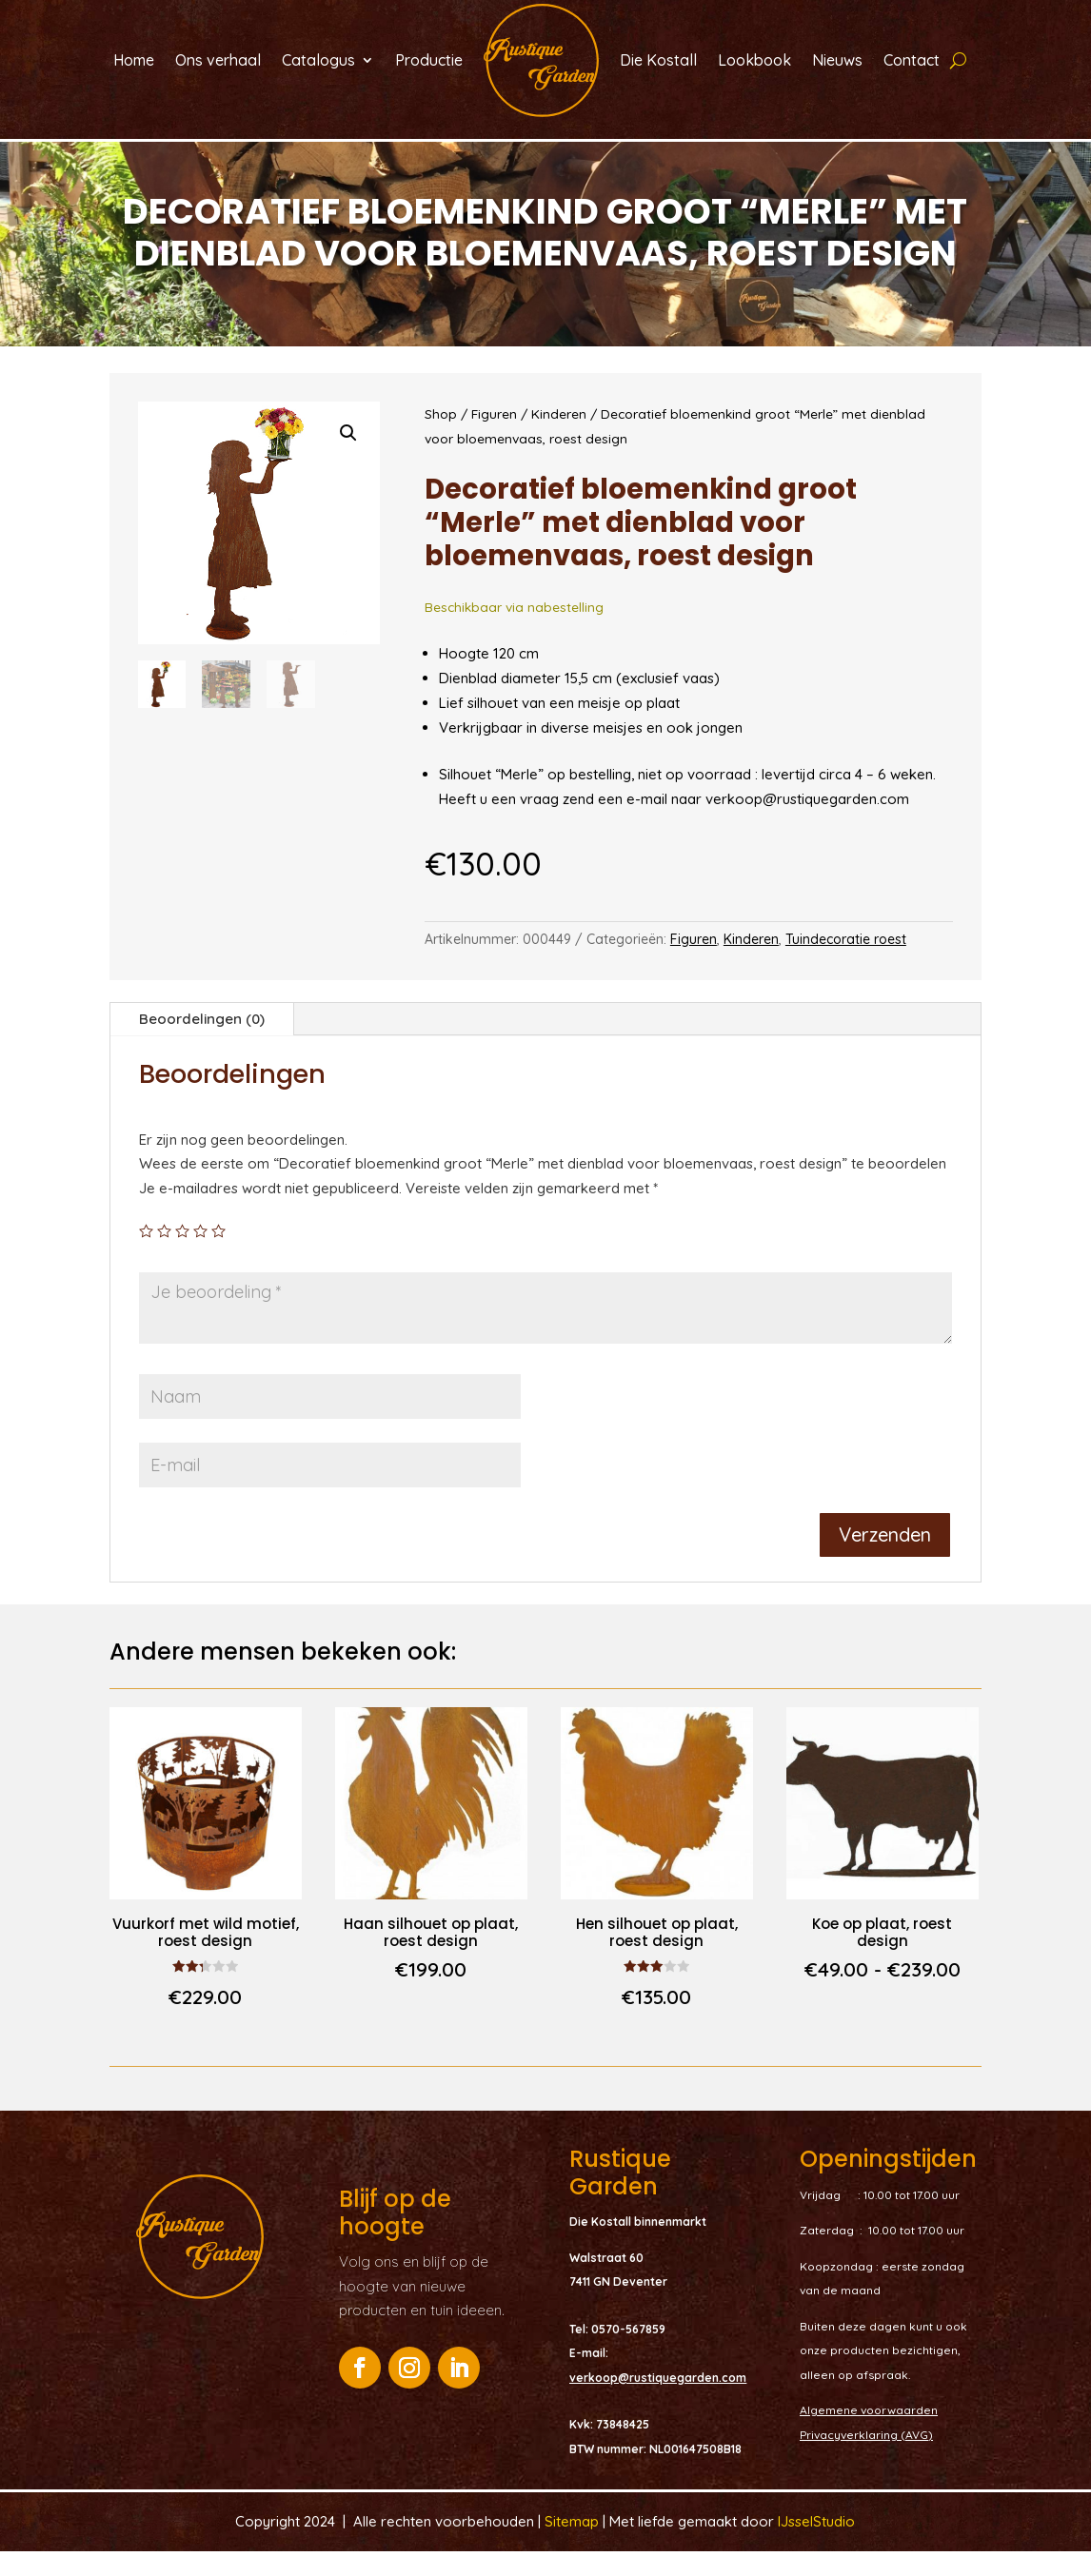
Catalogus (318, 59)
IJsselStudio (816, 2546)
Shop (441, 438)
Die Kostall (658, 59)
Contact (911, 59)
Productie (429, 59)
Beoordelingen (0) (202, 1043)
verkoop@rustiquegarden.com (657, 2402)
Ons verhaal (218, 59)
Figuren (494, 438)
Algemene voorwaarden (869, 2435)
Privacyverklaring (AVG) (866, 2459)
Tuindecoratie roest (845, 964)
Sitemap (574, 2546)
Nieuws (837, 59)
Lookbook (754, 59)
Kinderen (558, 438)
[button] (348, 458)
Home (133, 59)
